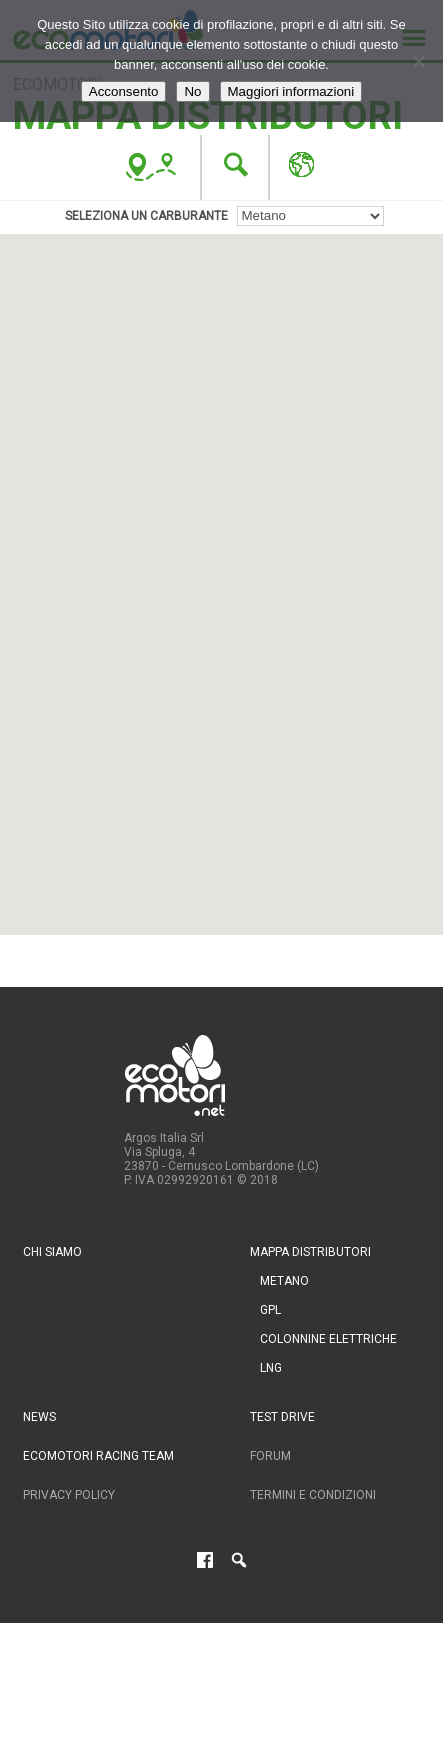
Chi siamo (52, 1252)
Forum (270, 1456)
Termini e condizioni (313, 1495)
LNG (271, 1368)
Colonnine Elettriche (328, 1339)
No (192, 91)
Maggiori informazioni (291, 91)
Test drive (282, 1417)
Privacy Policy (69, 1495)
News (39, 1417)
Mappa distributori (310, 1252)
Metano (284, 1281)
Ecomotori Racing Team (98, 1456)
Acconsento (124, 91)
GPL (270, 1310)
